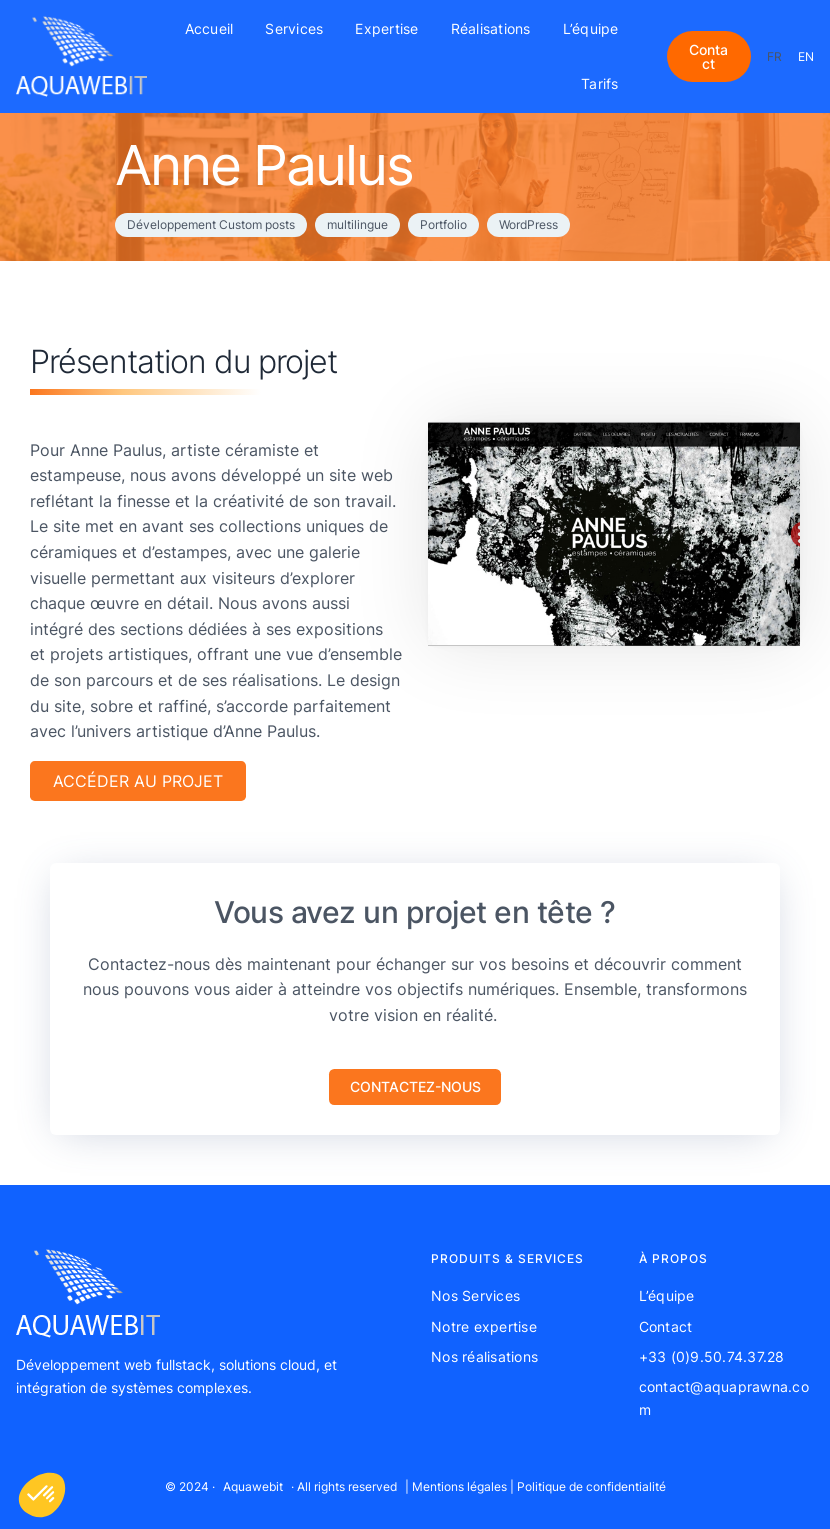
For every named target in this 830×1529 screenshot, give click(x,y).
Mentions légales (459, 1486)
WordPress (528, 224)
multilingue (357, 224)
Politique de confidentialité (591, 1486)
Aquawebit (253, 1486)
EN (806, 56)
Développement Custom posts (211, 224)
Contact (708, 56)
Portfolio (443, 224)
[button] (415, 1087)
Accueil (209, 28)
